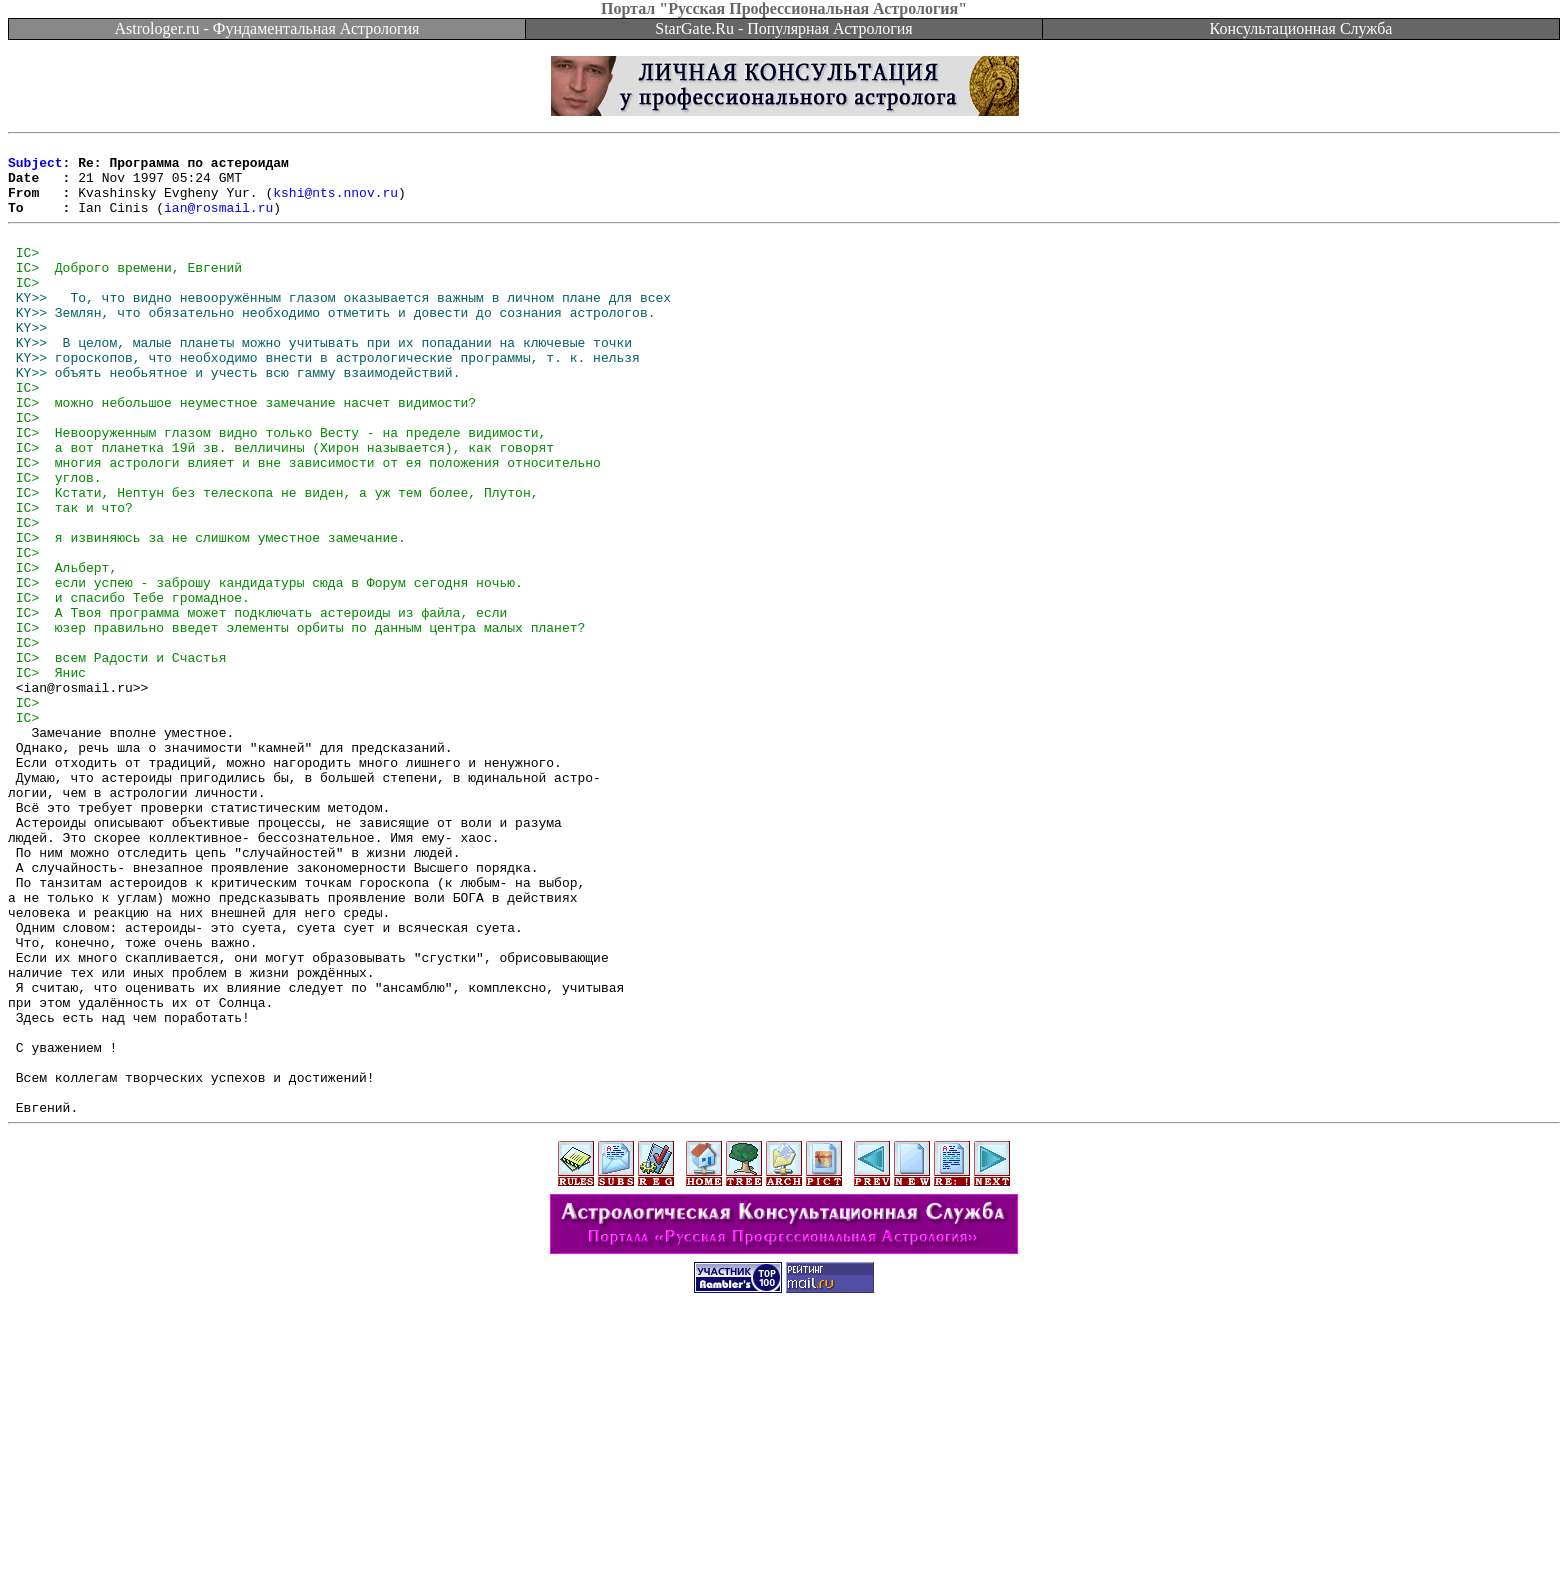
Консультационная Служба (1301, 28)
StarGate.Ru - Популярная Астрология (783, 28)
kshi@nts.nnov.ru (335, 204)
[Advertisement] (784, 1544)
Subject (35, 168)
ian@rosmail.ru (218, 222)
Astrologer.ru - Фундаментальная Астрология (267, 28)
